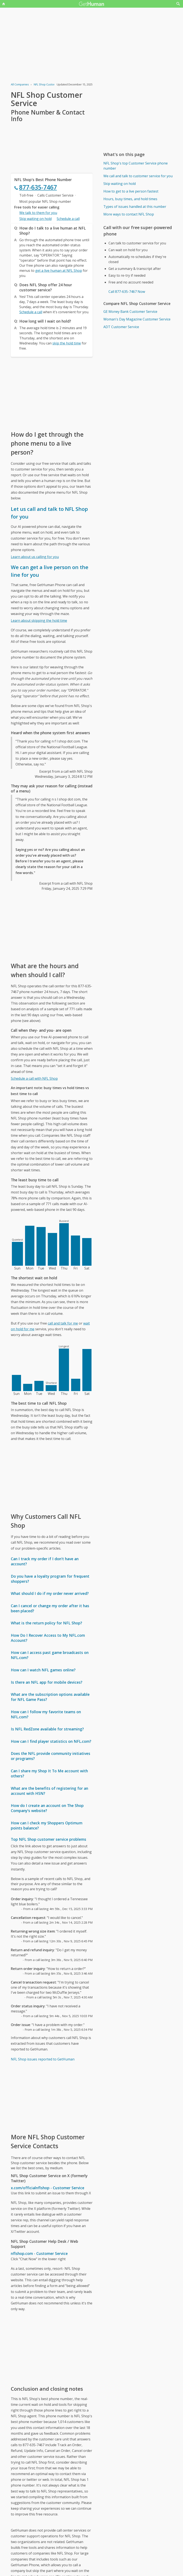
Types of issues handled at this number (134, 206)
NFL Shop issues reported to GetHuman (43, 2059)
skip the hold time (66, 343)
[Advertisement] (52, 393)
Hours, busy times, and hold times (130, 199)
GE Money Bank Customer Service (130, 311)
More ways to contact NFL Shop (128, 214)
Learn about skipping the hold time (39, 620)
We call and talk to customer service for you (138, 176)
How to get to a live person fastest (130, 191)
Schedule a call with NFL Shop (34, 1078)
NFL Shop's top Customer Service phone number (135, 166)
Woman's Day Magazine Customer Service (136, 319)
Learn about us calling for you (35, 556)
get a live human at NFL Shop (58, 270)
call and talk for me (63, 1323)
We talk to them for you (38, 212)
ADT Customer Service (121, 326)
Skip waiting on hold (35, 218)
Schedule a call (68, 218)
